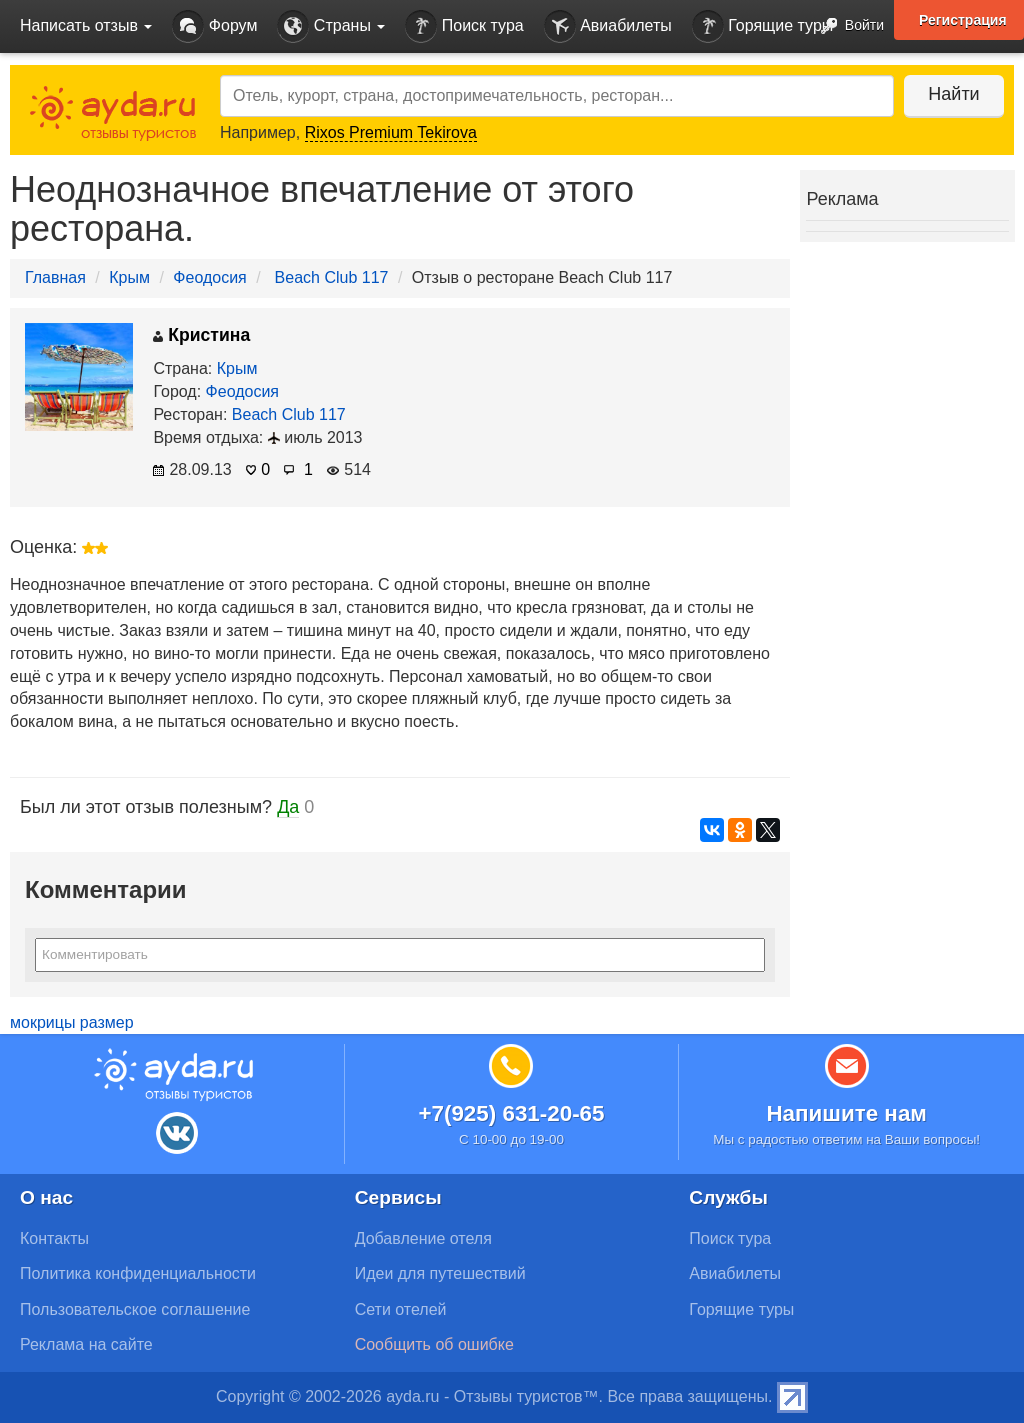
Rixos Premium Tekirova (391, 132)
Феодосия (209, 277)
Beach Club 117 (332, 277)
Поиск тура (464, 26)
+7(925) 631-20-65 (511, 1113)
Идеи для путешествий (440, 1273)
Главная (55, 277)
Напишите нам (846, 1113)
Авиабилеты (608, 26)
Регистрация (963, 20)
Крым (129, 277)
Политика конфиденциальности (138, 1273)
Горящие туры (763, 26)
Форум (214, 26)
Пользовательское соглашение (135, 1309)
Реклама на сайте (86, 1344)
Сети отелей (401, 1309)
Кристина (201, 335)
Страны (331, 26)
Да (288, 807)
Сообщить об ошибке (434, 1344)
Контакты (54, 1238)
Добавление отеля (423, 1238)
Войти (846, 26)
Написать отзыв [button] (86, 25)
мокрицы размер (72, 1022)
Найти (953, 94)
